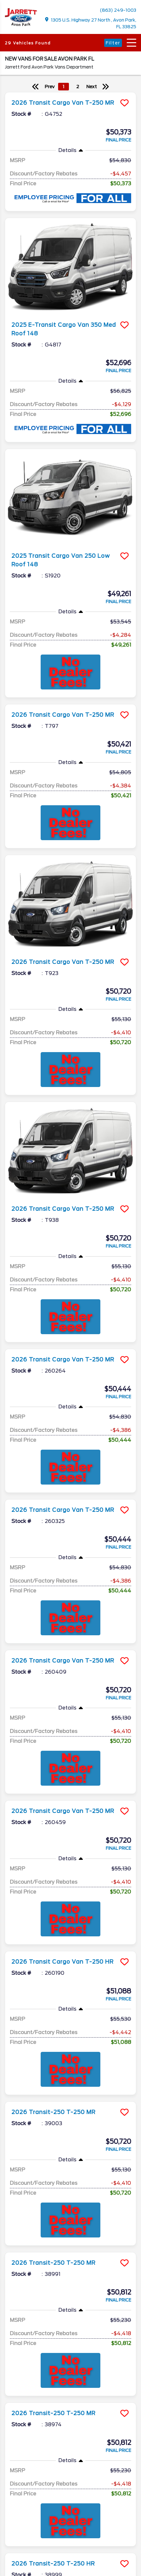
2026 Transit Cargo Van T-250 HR (62, 1962)
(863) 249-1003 (118, 10)
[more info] (70, 93)
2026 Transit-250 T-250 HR (53, 2494)
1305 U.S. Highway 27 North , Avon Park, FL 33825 (91, 23)
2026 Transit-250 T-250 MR (53, 2112)
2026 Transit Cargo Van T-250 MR (62, 103)
